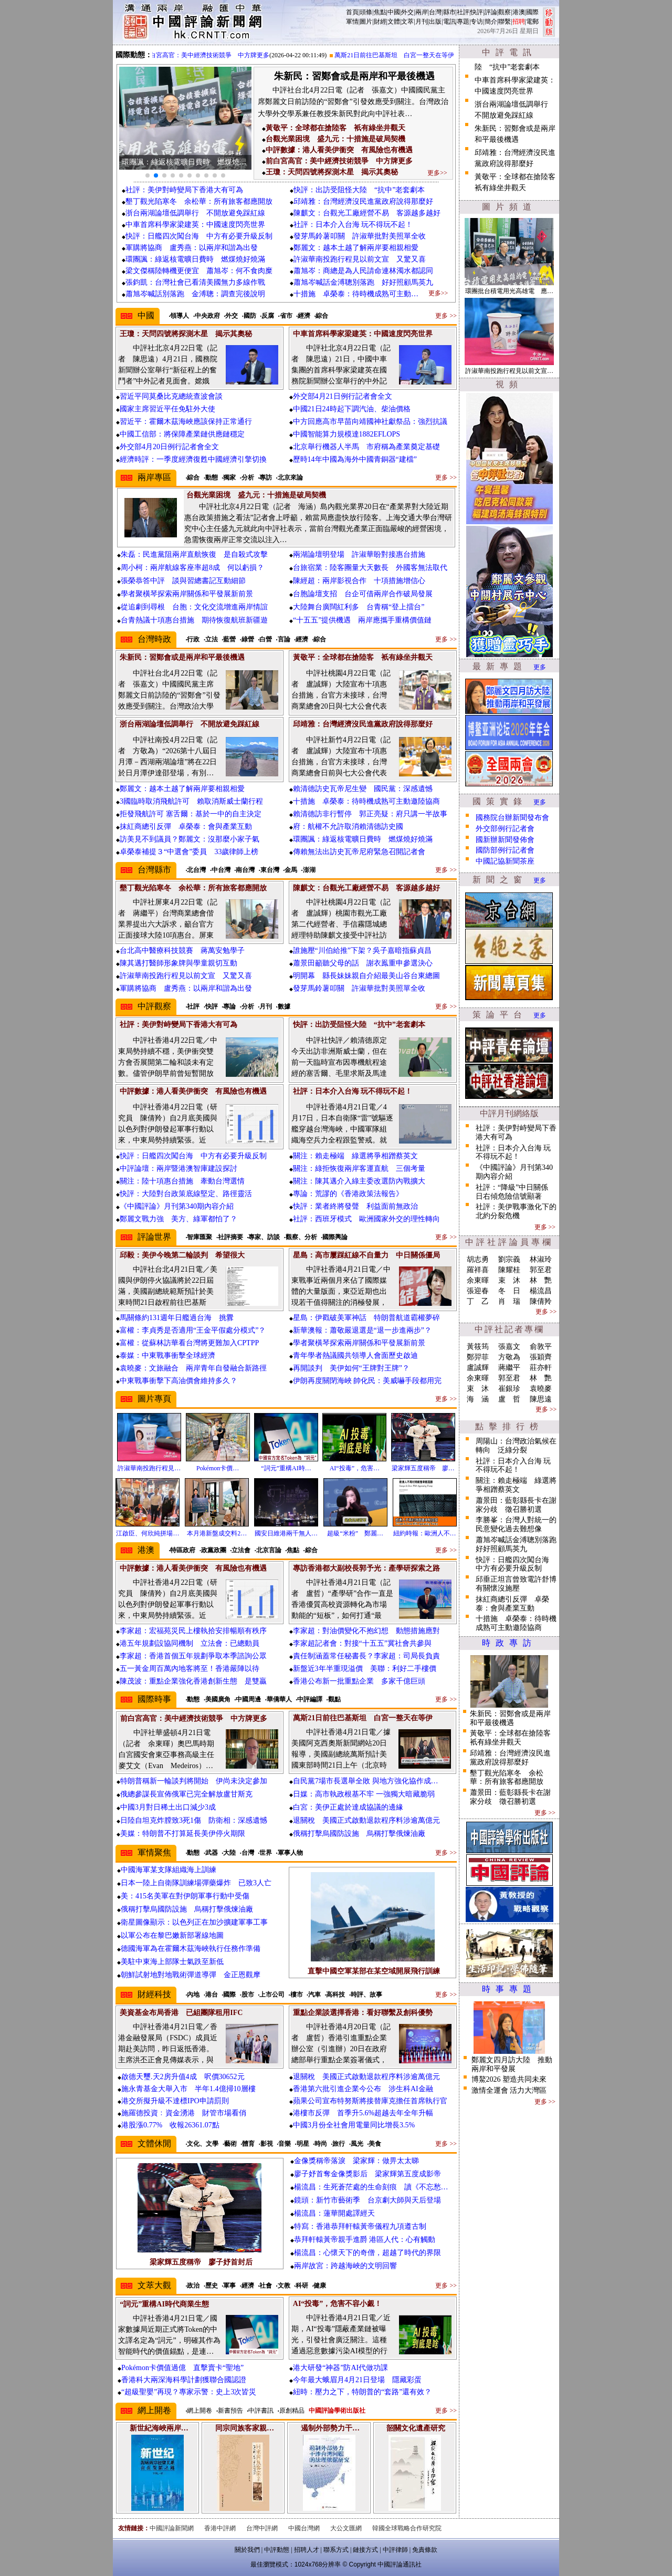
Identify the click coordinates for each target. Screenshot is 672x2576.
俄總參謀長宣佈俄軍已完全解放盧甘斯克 (186, 1794)
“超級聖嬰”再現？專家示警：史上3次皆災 (188, 2392)
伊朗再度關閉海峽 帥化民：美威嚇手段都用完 (367, 1381)
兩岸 (421, 12)
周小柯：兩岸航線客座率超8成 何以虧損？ (192, 568)
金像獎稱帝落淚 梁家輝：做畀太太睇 (356, 2161)
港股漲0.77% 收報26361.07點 (170, 2125)
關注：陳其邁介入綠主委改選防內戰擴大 (359, 1181)
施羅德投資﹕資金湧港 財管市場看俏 (183, 2113)
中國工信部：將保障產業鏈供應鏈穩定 (182, 434)
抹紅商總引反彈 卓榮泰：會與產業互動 (186, 826)
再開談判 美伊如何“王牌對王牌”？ (351, 1368)
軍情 (352, 21)
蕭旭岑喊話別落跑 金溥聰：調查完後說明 (195, 294)
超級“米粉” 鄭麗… (355, 1533)
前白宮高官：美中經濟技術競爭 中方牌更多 (215, 55)
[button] (147, 175)
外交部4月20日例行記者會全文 (169, 447)
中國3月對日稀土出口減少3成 (168, 1807)
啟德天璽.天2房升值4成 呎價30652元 (183, 2077)
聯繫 (504, 21)
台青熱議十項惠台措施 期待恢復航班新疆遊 (194, 620)
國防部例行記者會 (505, 850)
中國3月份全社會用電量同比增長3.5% (354, 2125)
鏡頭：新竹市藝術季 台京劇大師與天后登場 (367, 2200)
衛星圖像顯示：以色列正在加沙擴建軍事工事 (194, 1922)
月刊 (421, 21)
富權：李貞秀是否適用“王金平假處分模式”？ (193, 1330)
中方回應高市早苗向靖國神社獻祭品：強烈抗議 (370, 421)
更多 (539, 667)
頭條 (366, 12)
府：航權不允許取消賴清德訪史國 (348, 826)
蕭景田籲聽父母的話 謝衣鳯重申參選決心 (363, 963)
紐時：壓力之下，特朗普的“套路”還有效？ (362, 2392)
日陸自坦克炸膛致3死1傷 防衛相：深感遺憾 (193, 1820)
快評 (476, 12)
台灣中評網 (262, 2528)
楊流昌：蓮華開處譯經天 (334, 2213)
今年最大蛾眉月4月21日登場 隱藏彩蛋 (357, 2380)
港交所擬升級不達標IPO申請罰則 (175, 2101)
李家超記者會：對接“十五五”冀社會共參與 (362, 1643)
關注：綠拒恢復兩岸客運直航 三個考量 (359, 1168)
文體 (393, 21)
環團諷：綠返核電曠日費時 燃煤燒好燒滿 (195, 259)
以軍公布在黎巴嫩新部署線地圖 (172, 1935)
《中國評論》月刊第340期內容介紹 (177, 1206)
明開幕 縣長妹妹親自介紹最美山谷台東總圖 (366, 976)
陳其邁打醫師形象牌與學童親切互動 (178, 963)
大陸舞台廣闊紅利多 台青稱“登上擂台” (358, 607)
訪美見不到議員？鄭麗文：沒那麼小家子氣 (189, 839)
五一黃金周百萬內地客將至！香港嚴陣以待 (189, 1669)
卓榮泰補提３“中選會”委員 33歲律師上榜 (189, 852)
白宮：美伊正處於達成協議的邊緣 (348, 1807)
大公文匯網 (346, 2528)
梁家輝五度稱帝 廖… (423, 1468)
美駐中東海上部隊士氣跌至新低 (172, 1962)
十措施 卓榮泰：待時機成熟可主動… (355, 294)
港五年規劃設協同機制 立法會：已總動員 (189, 1643)
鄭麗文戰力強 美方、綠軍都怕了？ (178, 1219)
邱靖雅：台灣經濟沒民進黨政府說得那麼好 (363, 201)
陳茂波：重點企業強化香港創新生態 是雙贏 (193, 1681)
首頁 (352, 12)
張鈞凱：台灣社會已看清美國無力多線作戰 (195, 282)
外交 (407, 12)
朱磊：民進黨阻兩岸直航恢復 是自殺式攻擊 (194, 554)
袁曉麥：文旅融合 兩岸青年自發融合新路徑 (193, 1368)
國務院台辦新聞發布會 (512, 818)
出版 (435, 21)
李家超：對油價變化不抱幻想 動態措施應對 (366, 1631)
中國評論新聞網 (172, 2528)
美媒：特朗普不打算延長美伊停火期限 (182, 1833)
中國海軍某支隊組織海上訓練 (168, 1870)
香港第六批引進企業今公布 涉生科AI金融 (363, 2089)
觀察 (504, 12)
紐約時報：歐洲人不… (424, 1533)
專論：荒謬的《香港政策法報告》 (348, 1194)
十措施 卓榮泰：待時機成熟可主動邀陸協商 (366, 801)
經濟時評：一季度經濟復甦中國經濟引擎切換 (193, 459)
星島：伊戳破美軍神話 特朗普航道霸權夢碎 (366, 1318)
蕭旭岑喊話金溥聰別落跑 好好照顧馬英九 (370, 282)
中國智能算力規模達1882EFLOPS (347, 434)
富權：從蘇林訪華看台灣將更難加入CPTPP (189, 1343)
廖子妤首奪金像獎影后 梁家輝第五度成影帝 (367, 2174)
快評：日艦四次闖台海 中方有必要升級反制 (198, 236)
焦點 (380, 12)
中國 (393, 12)
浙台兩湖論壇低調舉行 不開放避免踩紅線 (195, 213)
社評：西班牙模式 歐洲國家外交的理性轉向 (366, 1219)
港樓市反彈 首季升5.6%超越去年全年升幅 (363, 2113)
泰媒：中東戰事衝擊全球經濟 (167, 1355)
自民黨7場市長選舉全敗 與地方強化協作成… (365, 1781)
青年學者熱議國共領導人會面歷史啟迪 (355, 1355)
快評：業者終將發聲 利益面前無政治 (355, 1206)
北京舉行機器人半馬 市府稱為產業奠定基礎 (366, 447)
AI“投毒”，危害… (355, 1468)
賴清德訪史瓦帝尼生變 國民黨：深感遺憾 (363, 789)
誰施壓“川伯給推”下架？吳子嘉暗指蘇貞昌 (362, 950)
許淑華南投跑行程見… (149, 1468)
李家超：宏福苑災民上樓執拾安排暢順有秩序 (197, 1631)
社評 (463, 12)
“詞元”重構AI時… (286, 1468)
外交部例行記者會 (505, 829)
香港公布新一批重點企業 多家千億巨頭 (359, 1681)
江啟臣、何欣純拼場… (147, 1533)
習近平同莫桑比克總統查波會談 (171, 396)
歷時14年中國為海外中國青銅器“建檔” (355, 459)
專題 (463, 21)
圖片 (366, 21)
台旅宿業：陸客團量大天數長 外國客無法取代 (370, 568)
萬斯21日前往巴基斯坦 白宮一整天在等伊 (403, 55)
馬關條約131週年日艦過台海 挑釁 (177, 1318)
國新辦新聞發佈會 (505, 840)
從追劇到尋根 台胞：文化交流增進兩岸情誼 (194, 607)
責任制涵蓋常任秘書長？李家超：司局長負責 (366, 1656)
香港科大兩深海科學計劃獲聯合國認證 (183, 2380)
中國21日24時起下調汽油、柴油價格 (352, 409)
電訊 (449, 21)
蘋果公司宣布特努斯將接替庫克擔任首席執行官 (370, 2101)
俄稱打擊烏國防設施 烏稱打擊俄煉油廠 (359, 1833)
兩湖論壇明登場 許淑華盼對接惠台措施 (359, 554)
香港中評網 (220, 2528)
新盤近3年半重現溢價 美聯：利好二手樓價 (364, 1669)
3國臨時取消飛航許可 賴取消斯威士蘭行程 (191, 801)
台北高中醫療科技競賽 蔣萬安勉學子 (182, 950)
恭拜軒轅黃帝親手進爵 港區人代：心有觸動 (365, 2239)
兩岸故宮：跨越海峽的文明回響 (345, 2266)
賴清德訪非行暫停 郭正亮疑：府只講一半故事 (370, 814)
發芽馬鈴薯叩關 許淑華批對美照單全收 (359, 236)
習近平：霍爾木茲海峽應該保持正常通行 (186, 421)
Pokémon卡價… (217, 1468)
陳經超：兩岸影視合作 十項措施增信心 (359, 581)
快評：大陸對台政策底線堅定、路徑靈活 (186, 1194)
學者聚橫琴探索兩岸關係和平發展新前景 (187, 594)
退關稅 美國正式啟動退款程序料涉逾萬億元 (366, 1820)
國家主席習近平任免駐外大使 (167, 409)
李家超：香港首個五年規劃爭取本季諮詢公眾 (193, 1656)
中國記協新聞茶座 (505, 861)
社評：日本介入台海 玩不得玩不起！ (353, 224)
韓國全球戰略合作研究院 (407, 2528)
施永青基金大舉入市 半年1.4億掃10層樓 (188, 2089)
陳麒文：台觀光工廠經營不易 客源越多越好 (366, 213)
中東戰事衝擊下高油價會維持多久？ (178, 1381)
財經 (380, 21)
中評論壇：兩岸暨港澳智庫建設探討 (178, 1168)
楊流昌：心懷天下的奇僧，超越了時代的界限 (367, 2253)
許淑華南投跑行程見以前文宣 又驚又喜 (363, 259)
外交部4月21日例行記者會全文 (342, 396)
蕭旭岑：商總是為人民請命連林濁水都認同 (363, 271)
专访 (476, 21)
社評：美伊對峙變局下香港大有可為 (184, 190)
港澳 (518, 12)
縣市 (449, 12)
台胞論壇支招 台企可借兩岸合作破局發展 (363, 594)
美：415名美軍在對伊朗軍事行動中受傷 (185, 1896)
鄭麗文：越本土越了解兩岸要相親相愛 (355, 248)
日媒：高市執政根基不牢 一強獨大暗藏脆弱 (364, 1794)
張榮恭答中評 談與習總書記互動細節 (183, 581)
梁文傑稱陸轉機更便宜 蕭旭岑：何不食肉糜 (198, 271)
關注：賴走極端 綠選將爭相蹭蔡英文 (355, 1156)
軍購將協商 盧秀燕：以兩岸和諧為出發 (191, 248)
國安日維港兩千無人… (286, 1533)
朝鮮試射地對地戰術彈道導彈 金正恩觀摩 (190, 1975)
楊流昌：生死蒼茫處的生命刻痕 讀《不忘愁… (371, 2187)
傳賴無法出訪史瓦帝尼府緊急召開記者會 (359, 852)
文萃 (407, 21)
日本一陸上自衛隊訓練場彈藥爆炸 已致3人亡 (196, 1883)
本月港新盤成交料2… (217, 1533)
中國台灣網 (304, 2528)
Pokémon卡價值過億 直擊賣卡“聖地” (182, 2368)
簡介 (491, 21)
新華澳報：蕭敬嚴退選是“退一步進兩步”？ (362, 1330)
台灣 (435, 12)
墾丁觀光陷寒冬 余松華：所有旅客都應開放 (198, 201)
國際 (532, 12)
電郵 (532, 21)
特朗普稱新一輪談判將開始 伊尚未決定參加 (193, 1781)
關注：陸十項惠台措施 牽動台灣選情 (182, 1181)
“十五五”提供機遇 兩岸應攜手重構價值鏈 (362, 620)
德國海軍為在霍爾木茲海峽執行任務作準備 (190, 1948)
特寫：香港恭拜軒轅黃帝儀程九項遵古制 (360, 2226)
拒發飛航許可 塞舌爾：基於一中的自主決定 (190, 814)
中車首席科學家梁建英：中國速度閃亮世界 (195, 224)
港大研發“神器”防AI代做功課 (340, 2368)
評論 (491, 12)
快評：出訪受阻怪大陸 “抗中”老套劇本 (359, 190)
